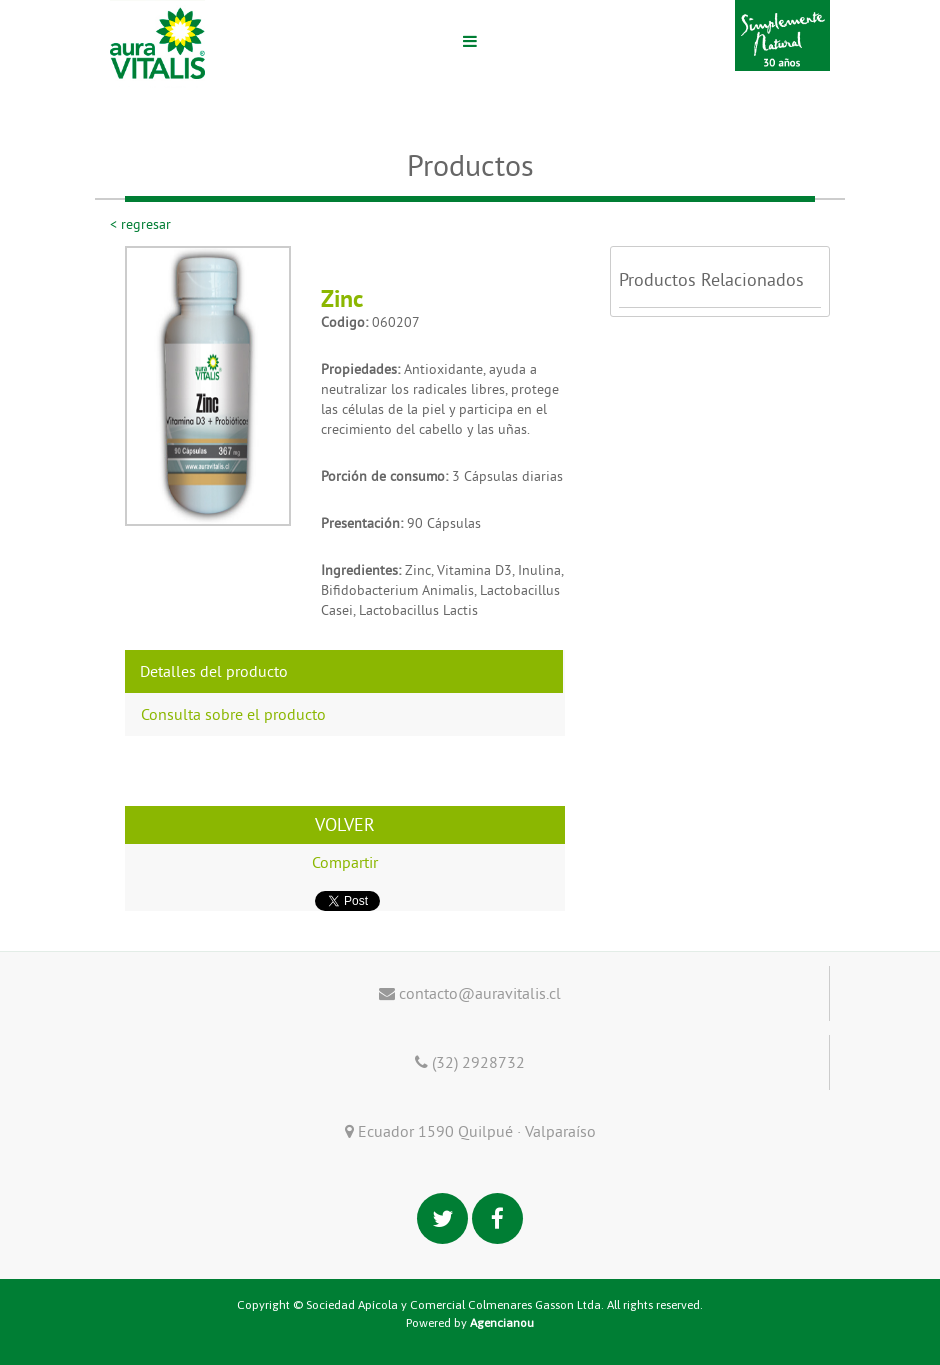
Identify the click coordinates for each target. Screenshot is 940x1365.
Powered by (470, 1323)
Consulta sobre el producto (233, 714)
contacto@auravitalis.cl (470, 993)
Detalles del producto (214, 671)
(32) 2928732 (470, 1062)
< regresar (140, 224)
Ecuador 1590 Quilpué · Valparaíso (470, 1131)
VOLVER (345, 824)
